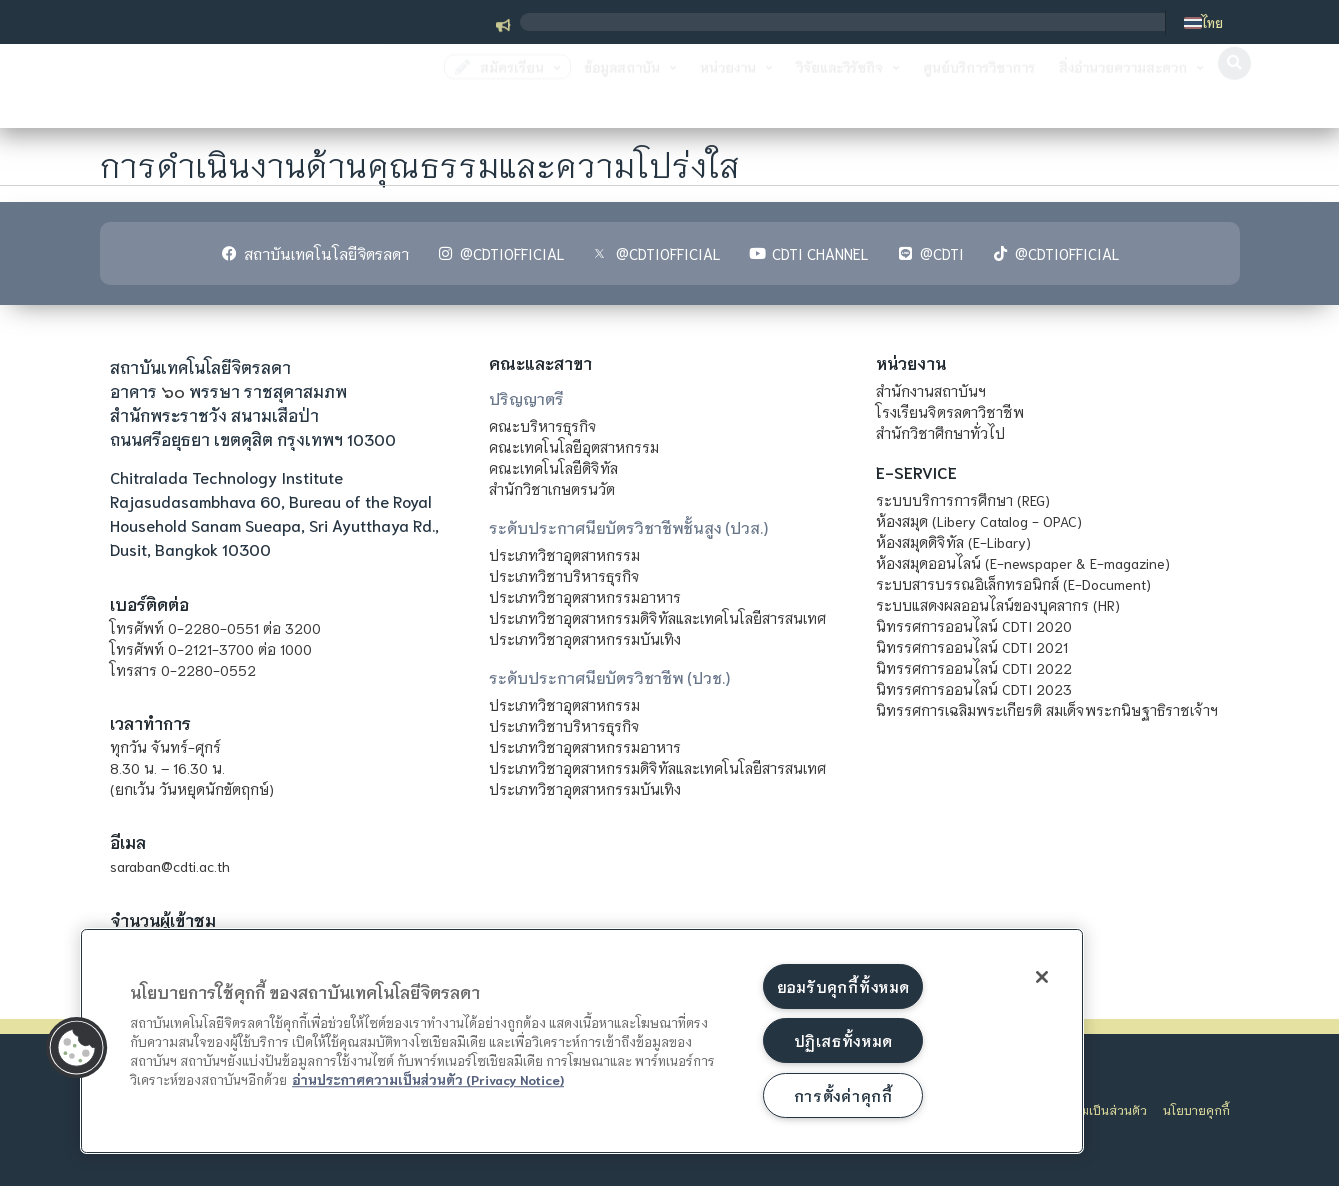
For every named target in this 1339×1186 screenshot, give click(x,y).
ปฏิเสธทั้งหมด (843, 1040)
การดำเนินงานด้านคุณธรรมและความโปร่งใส (420, 162)
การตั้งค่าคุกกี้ (843, 1095)
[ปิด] (1042, 977)
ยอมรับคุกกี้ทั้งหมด (843, 986)
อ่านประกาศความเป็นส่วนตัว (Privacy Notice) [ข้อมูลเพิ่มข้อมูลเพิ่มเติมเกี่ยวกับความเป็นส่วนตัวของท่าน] (428, 1079)
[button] (1234, 87)
